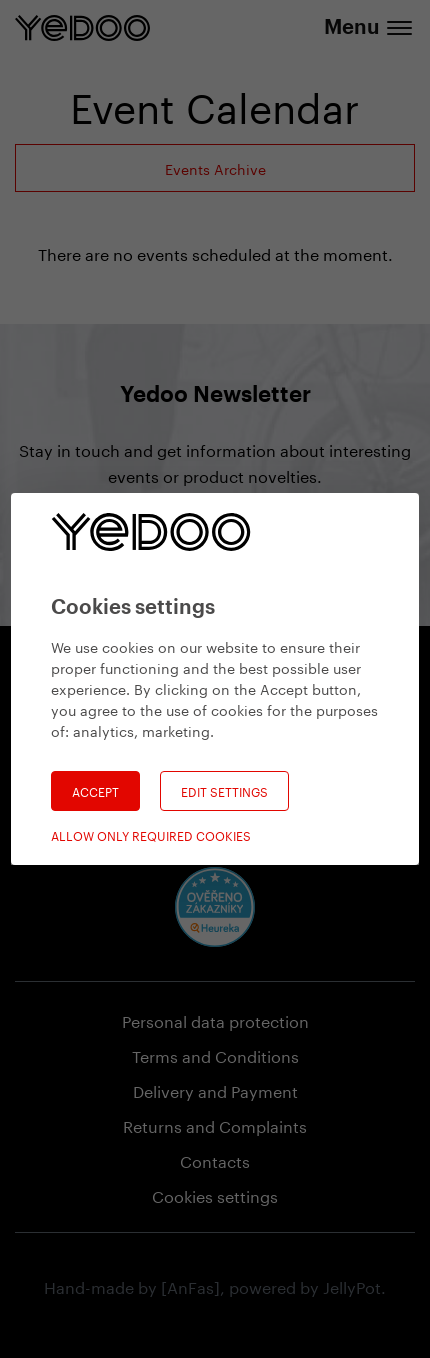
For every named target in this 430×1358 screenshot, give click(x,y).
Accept (95, 790)
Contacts (215, 1159)
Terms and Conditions (215, 1054)
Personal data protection (215, 1019)
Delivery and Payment (215, 1089)
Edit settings (224, 790)
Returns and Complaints (215, 1124)
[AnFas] (190, 1285)
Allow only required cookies (151, 835)
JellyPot (352, 1285)
